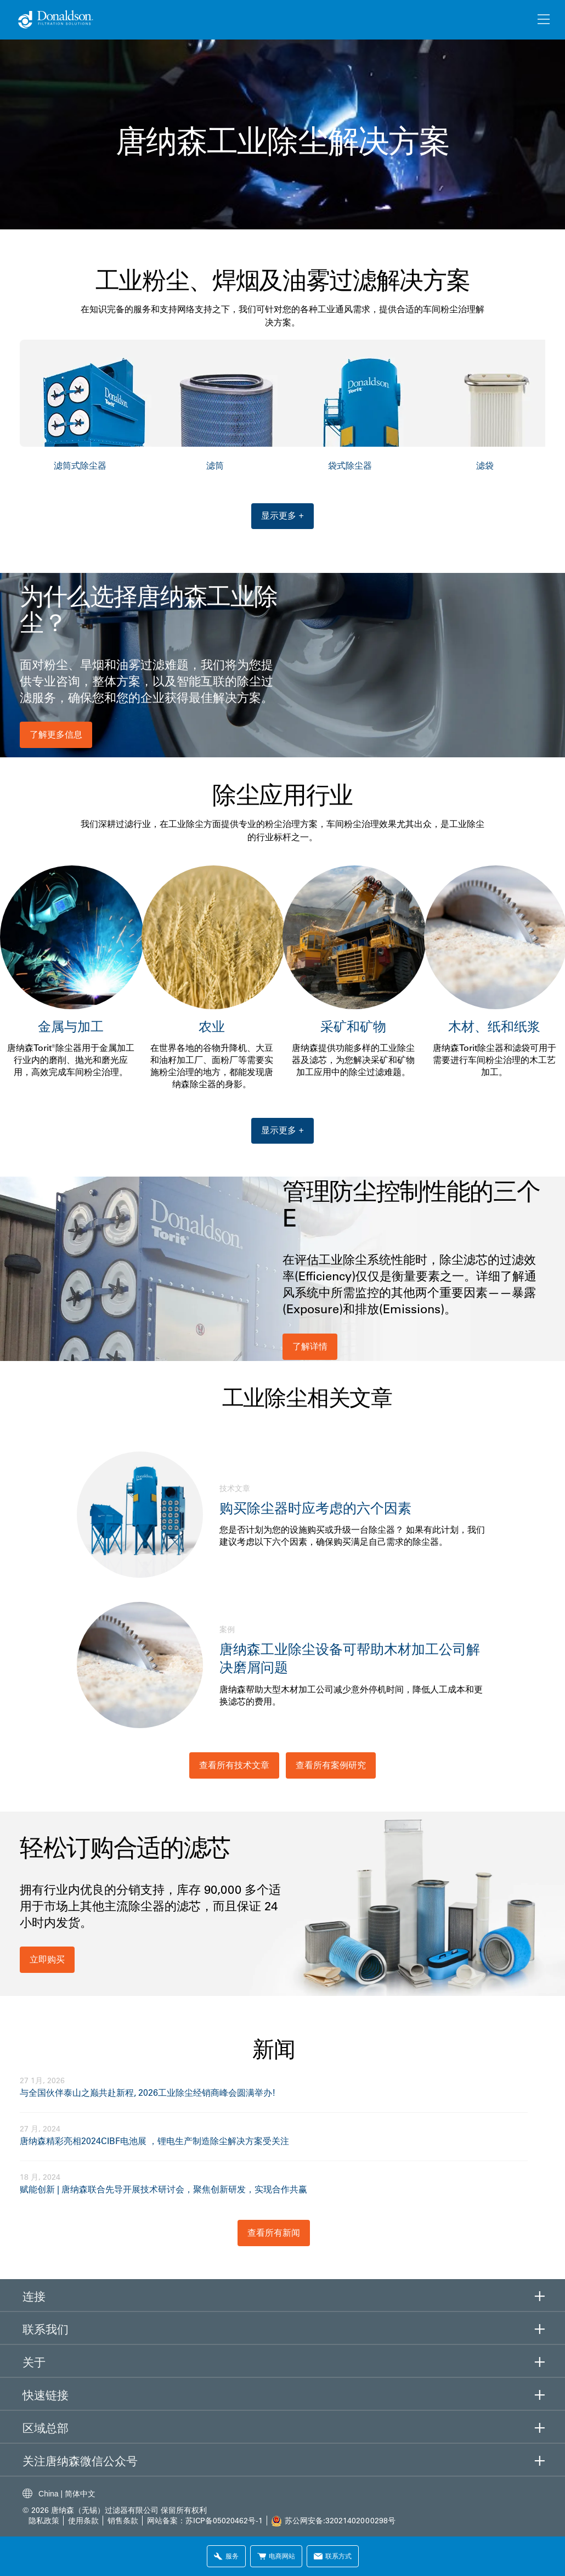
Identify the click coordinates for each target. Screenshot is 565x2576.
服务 (226, 2556)
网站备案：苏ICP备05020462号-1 (205, 2521)
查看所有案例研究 (331, 1764)
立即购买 (47, 1959)
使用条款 (84, 2521)
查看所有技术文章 (234, 1764)
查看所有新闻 (273, 2232)
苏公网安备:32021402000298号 (340, 2521)
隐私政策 (44, 2521)
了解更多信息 (56, 734)
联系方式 (333, 2556)
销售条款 (123, 2521)
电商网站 (276, 2556)
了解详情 (309, 1346)
